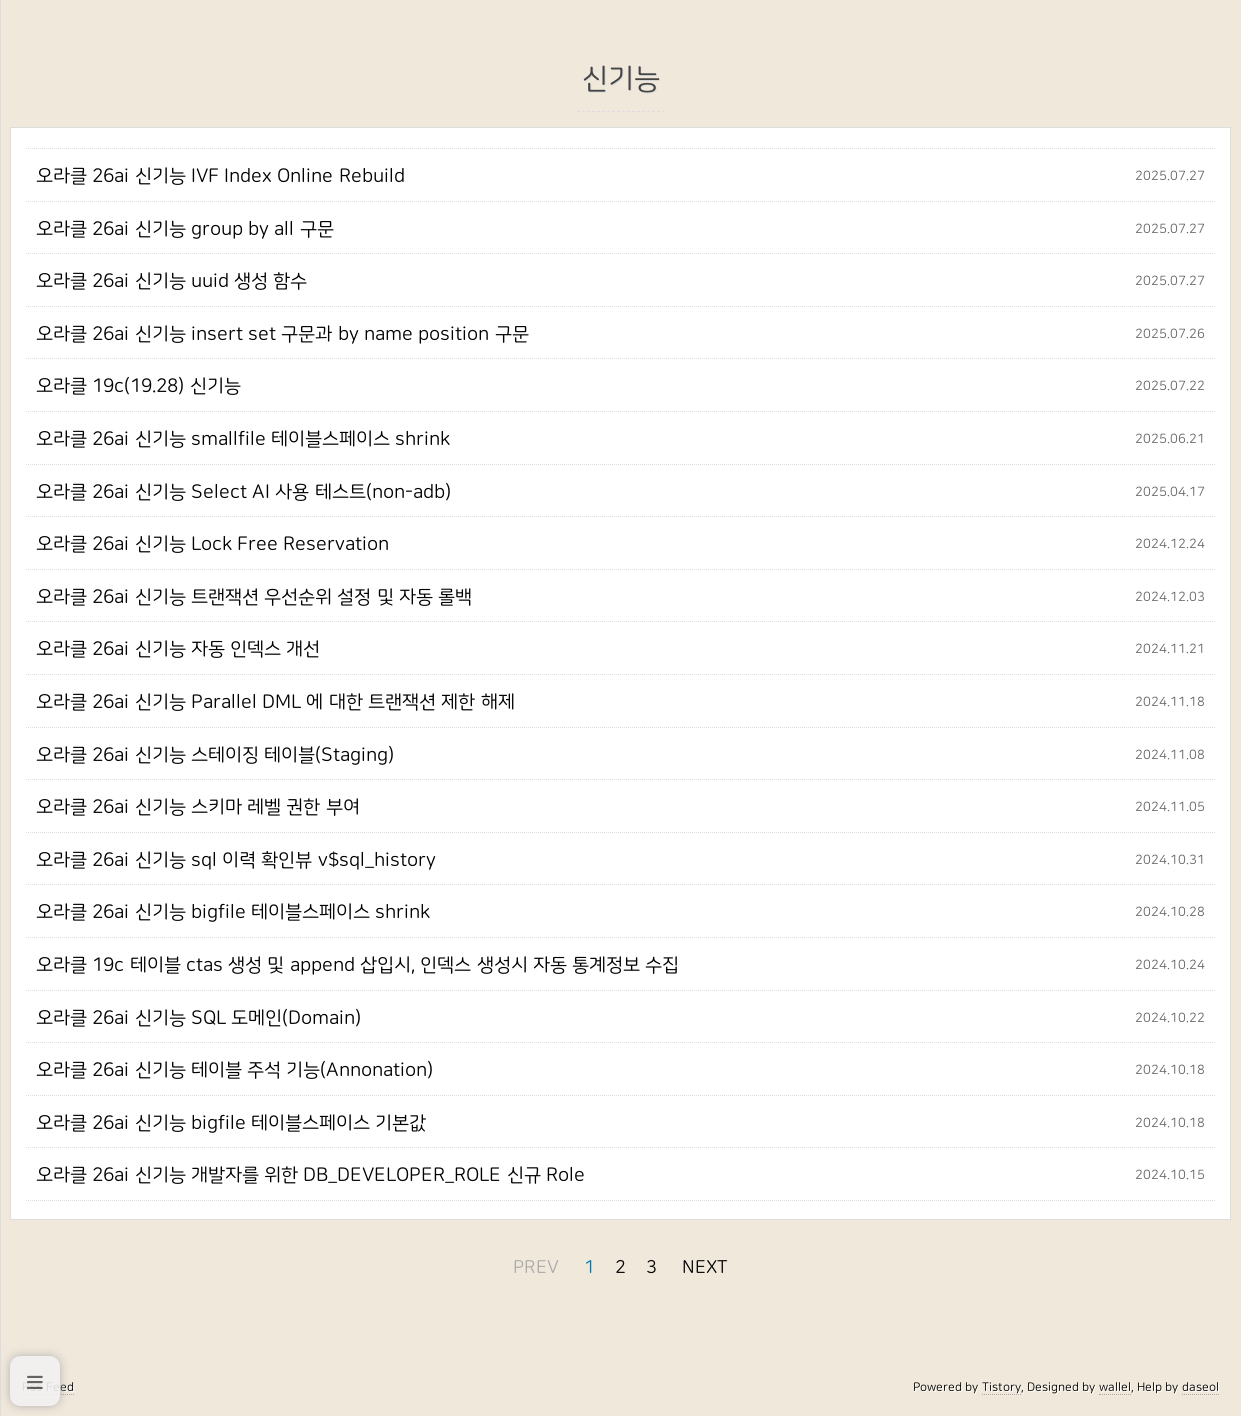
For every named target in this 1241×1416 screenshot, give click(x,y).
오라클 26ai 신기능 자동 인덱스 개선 (178, 649)
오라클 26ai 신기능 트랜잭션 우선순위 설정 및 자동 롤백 (254, 597)
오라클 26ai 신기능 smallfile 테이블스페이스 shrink (243, 439)
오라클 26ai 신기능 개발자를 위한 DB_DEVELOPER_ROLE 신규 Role (310, 1175)
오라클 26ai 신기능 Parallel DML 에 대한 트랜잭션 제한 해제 (275, 702)
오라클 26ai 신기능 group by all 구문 (185, 229)
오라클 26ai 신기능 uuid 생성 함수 (171, 281)
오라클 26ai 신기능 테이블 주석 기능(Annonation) (234, 1070)
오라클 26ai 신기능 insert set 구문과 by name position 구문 (282, 334)
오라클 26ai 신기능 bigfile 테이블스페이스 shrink (233, 912)
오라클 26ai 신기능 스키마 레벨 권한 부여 (198, 807)
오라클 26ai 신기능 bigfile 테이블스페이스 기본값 (231, 1123)
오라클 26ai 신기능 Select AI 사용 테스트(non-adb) (243, 492)
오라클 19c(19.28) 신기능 (138, 386)
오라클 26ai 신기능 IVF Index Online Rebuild (220, 176)
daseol (1200, 1387)
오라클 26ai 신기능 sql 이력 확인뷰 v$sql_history (236, 860)
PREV (536, 1267)
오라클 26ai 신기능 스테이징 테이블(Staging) (215, 755)
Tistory (1001, 1387)
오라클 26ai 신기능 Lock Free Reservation (212, 544)
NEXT (705, 1267)
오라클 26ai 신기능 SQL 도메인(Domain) (198, 1018)
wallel (1115, 1387)
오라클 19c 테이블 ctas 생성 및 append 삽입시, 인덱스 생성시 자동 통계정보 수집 (357, 965)
